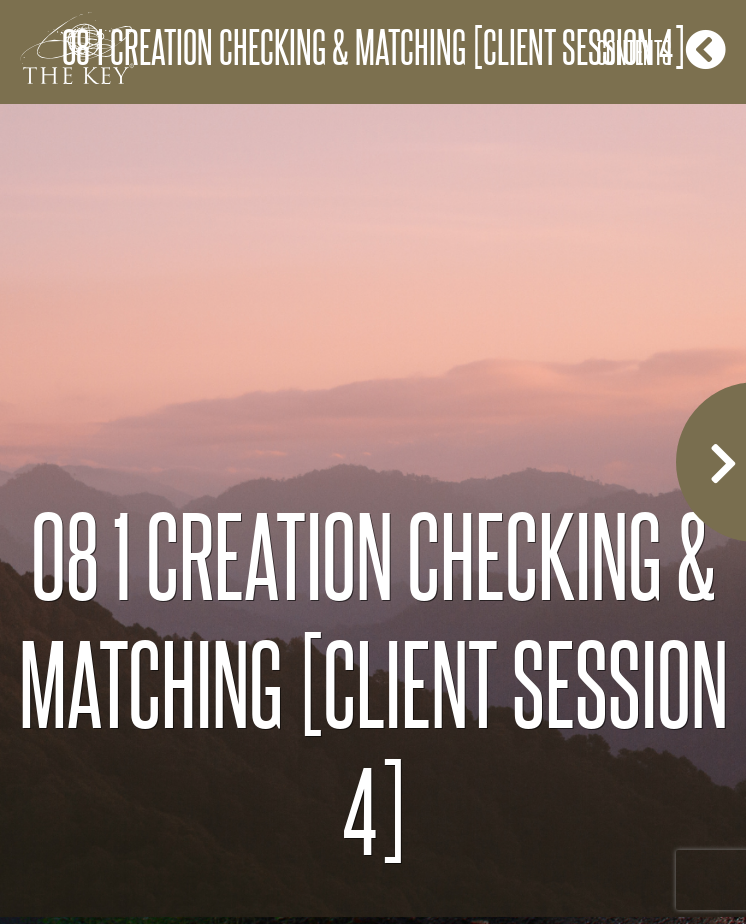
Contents (661, 49)
